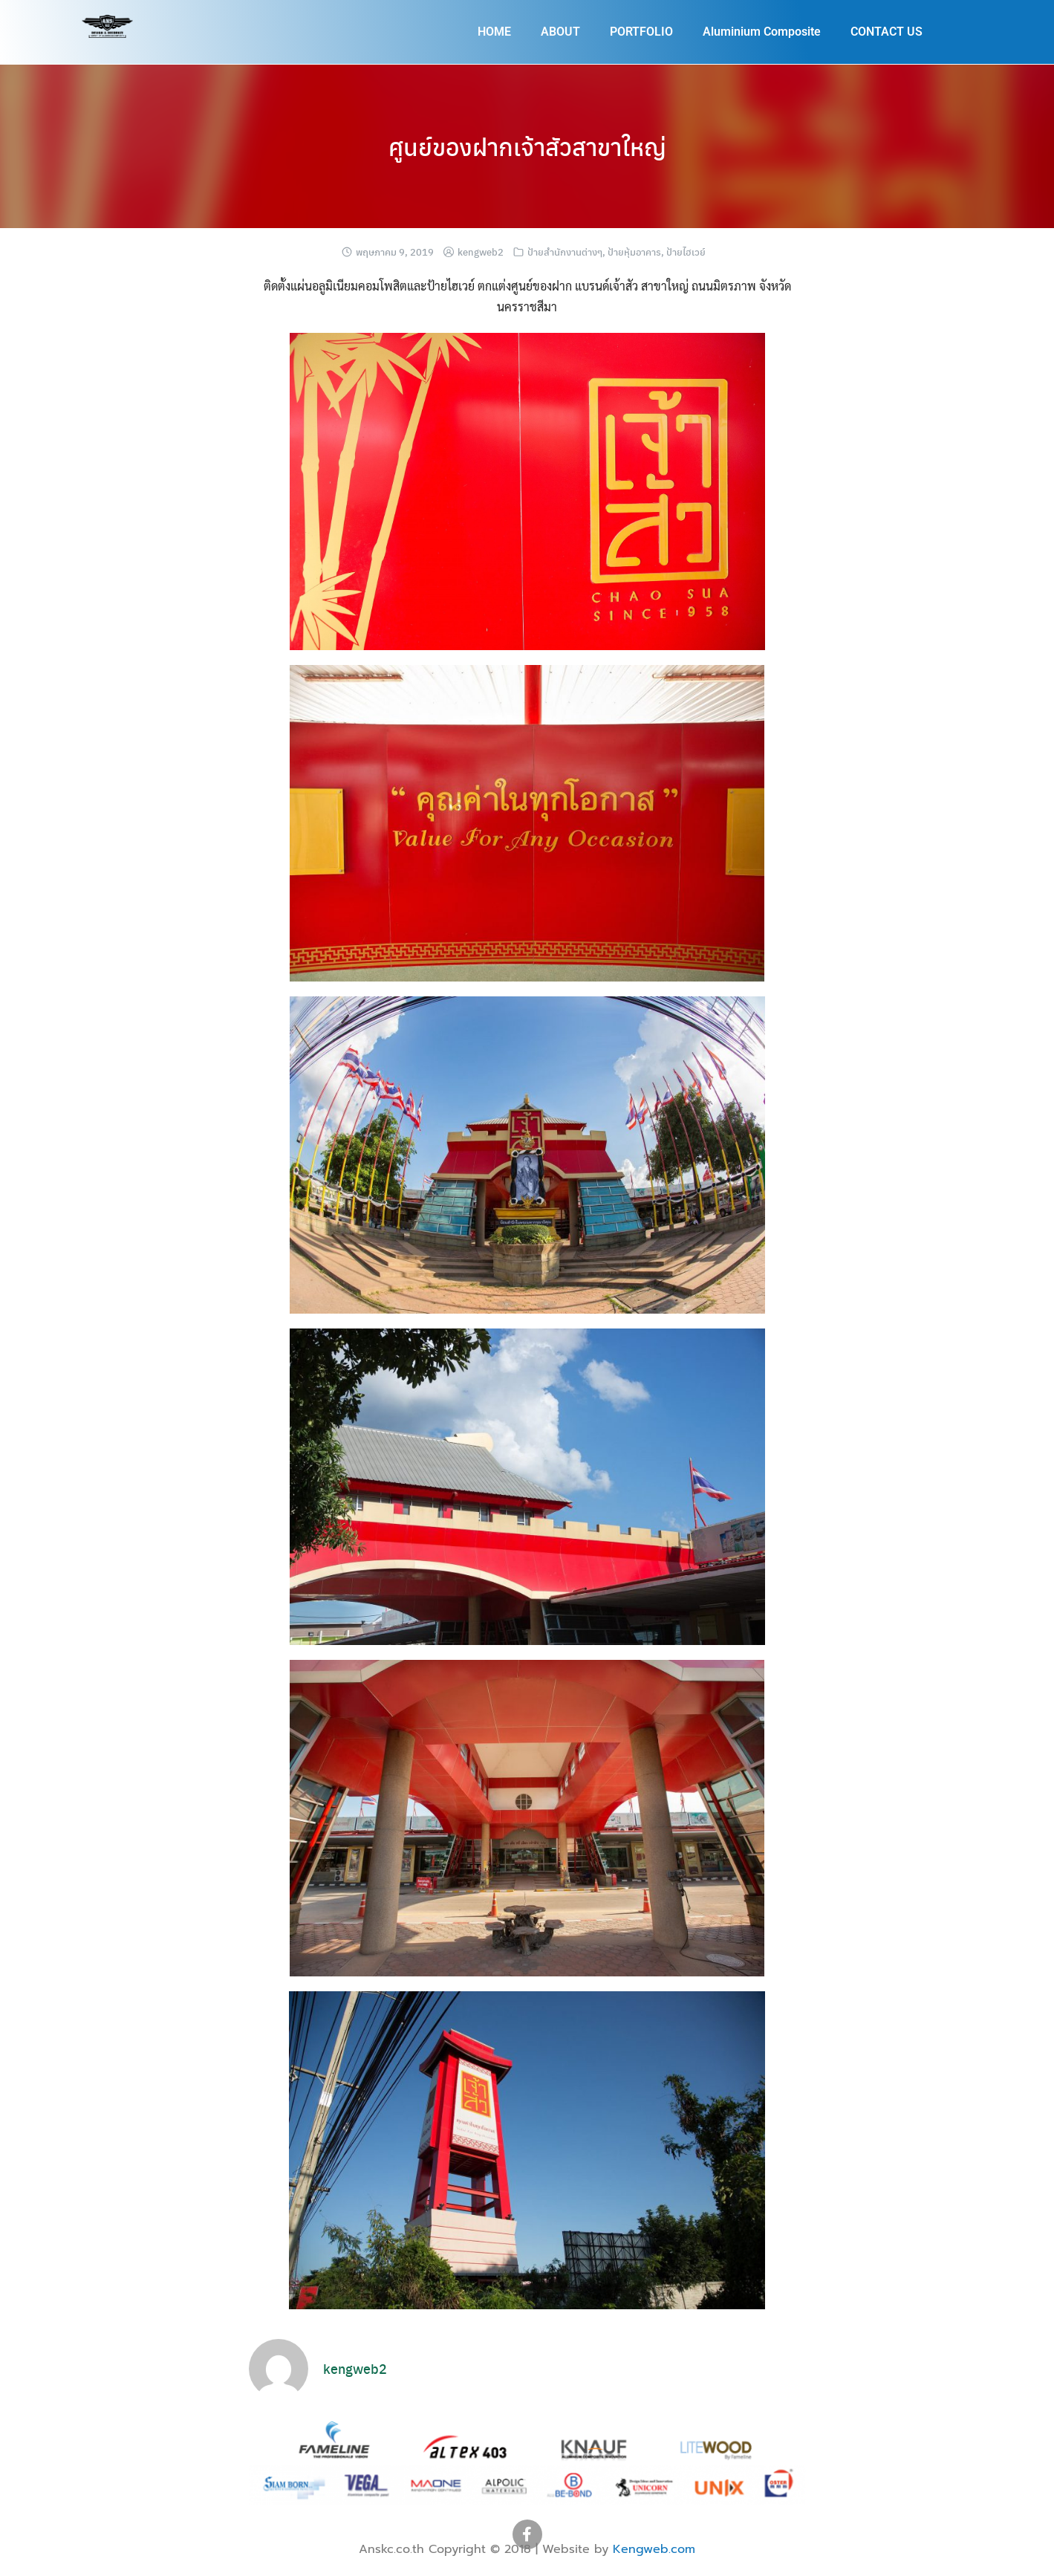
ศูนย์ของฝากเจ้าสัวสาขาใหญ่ (527, 146)
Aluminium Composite (762, 32)
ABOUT (560, 32)
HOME (494, 32)
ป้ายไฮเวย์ (686, 251)
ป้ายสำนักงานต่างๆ (564, 251)
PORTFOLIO (641, 32)
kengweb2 (481, 251)
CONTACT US (886, 32)
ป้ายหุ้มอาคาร (634, 251)
